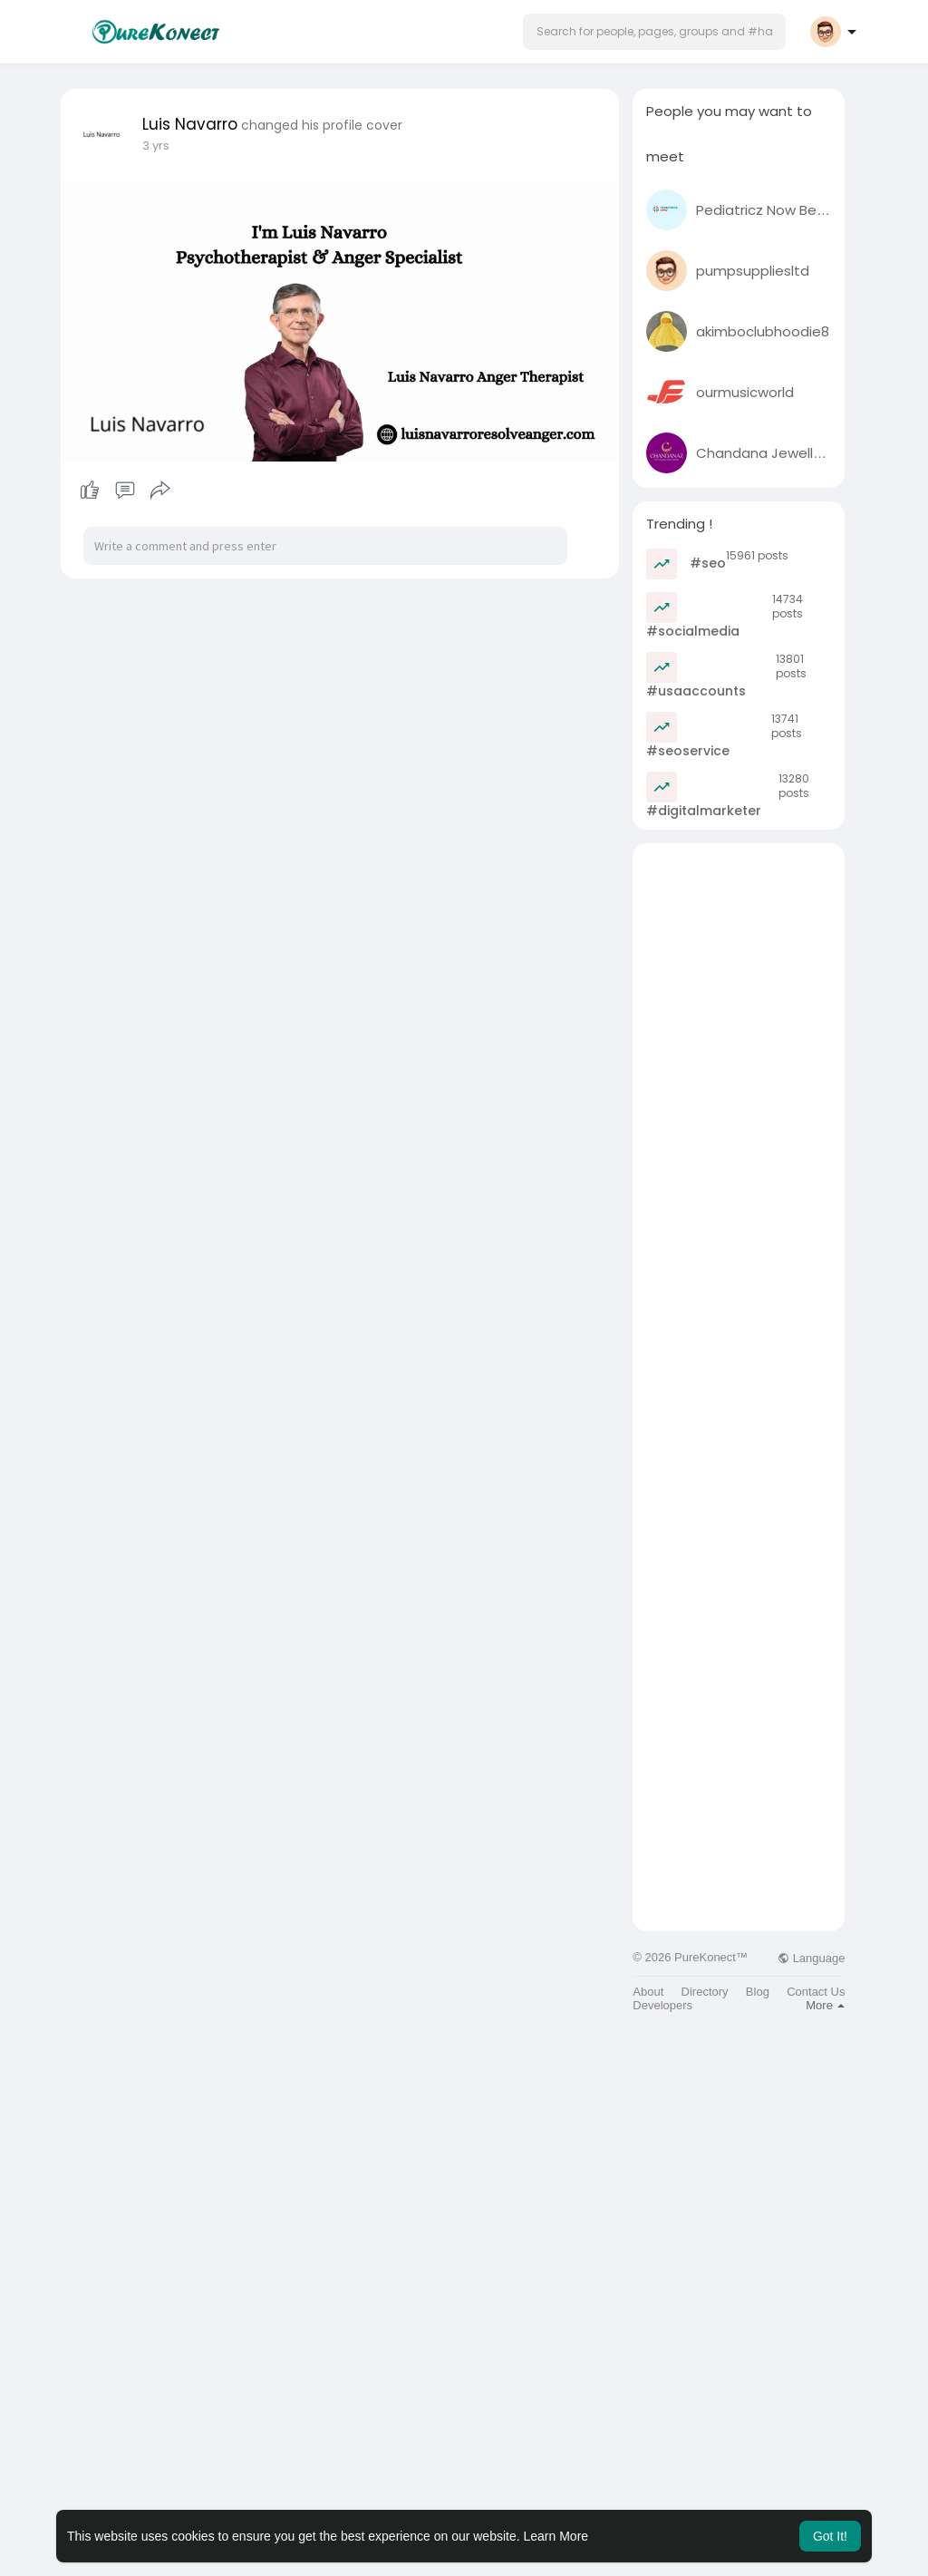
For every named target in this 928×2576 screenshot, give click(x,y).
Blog (757, 1992)
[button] (654, 32)
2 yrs (155, 145)
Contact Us (816, 1992)
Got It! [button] (830, 2536)
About (648, 1992)
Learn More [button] (556, 2536)
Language (811, 1958)
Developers (662, 2005)
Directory (705, 1992)
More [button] (825, 2005)
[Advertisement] (739, 1115)
